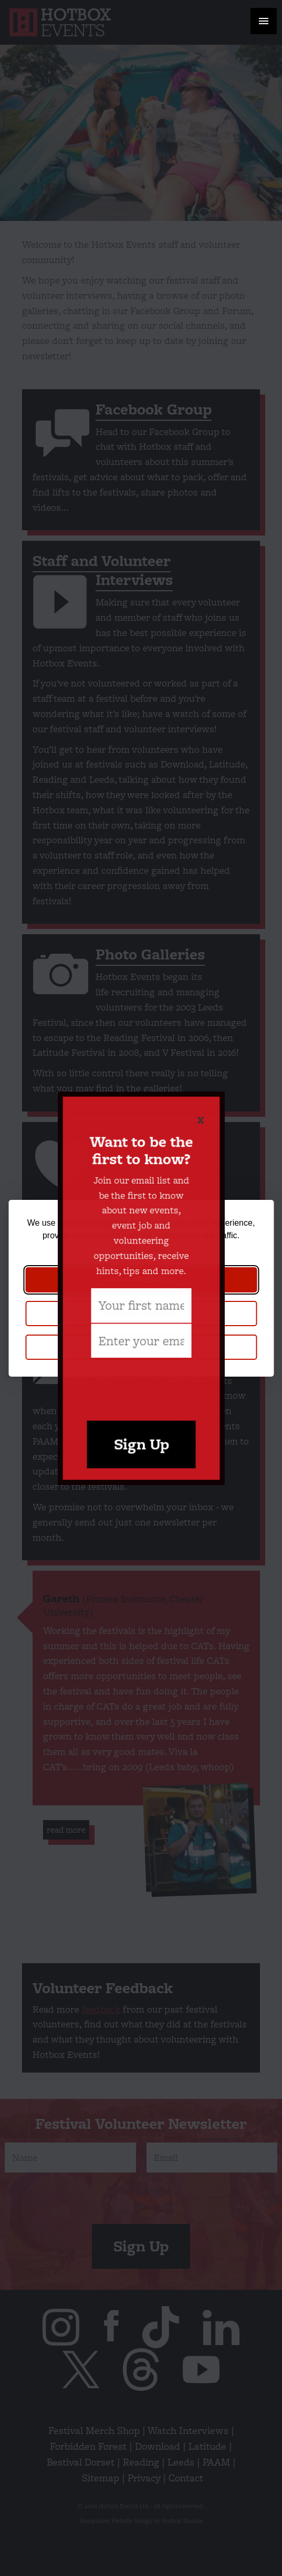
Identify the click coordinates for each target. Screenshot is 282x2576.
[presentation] (141, 1359)
